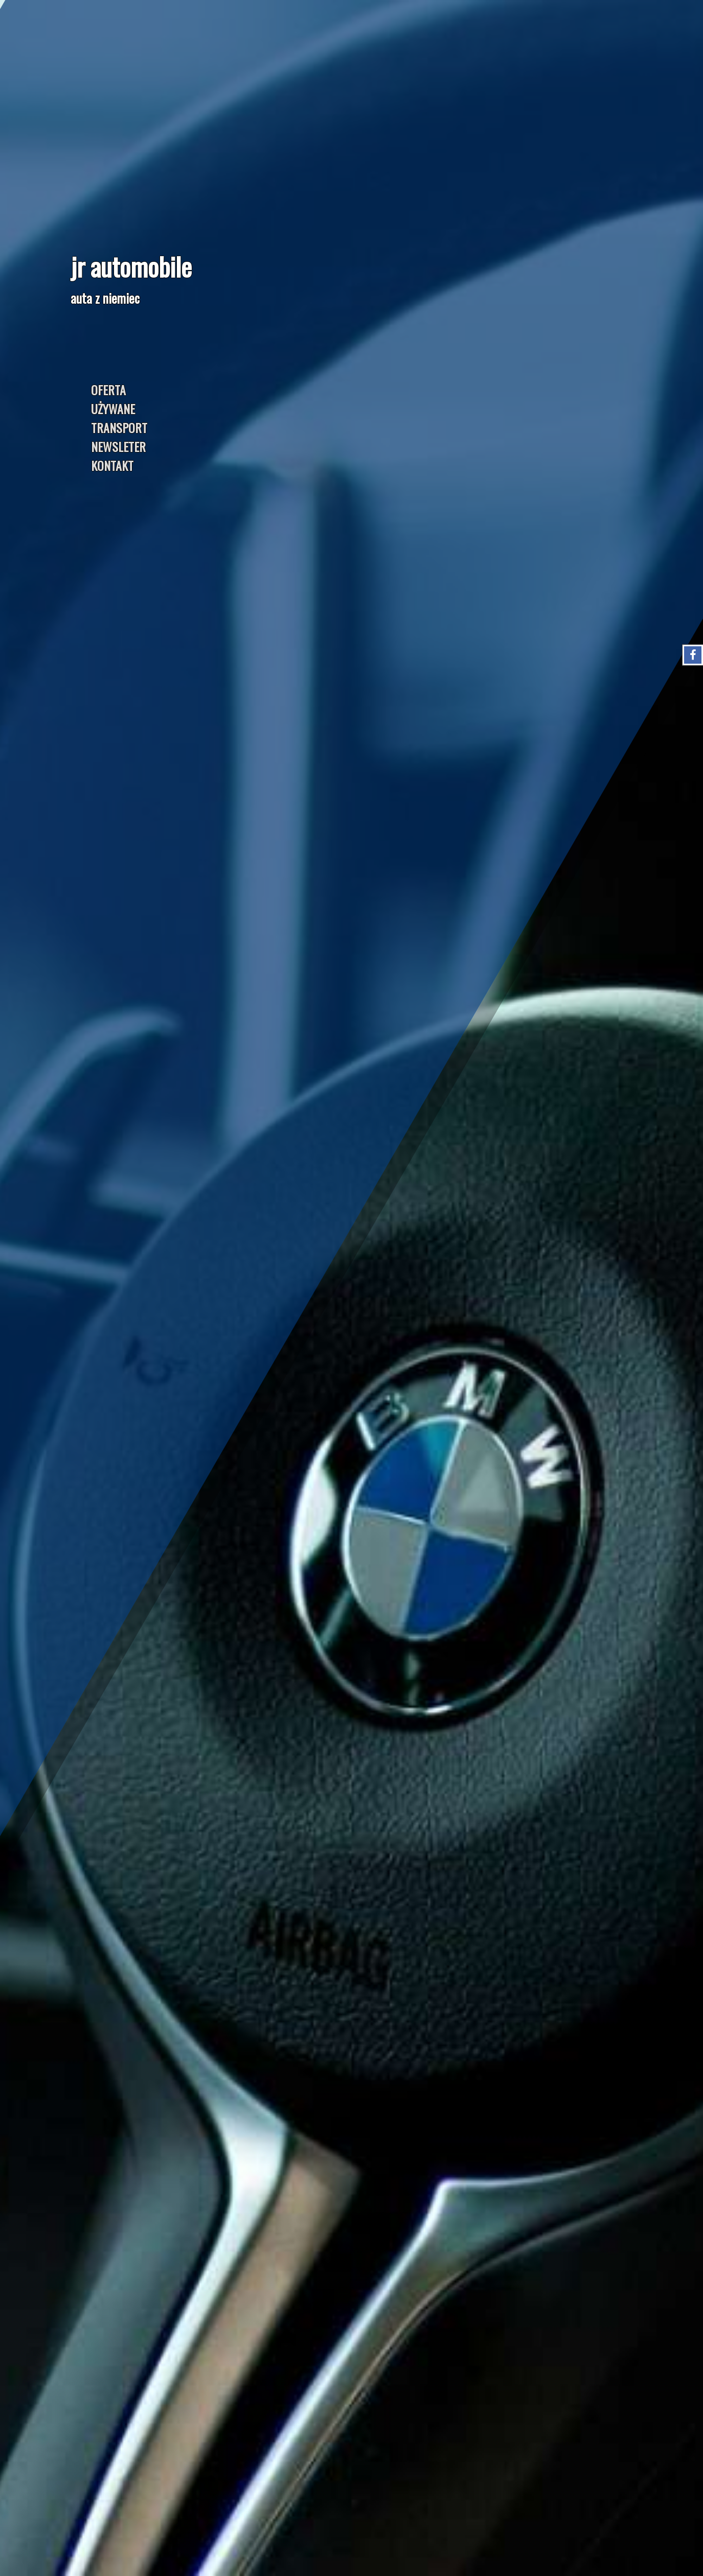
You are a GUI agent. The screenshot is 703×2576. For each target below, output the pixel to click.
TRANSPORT (119, 427)
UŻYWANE (113, 408)
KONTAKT (112, 465)
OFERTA (108, 389)
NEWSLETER (118, 446)
